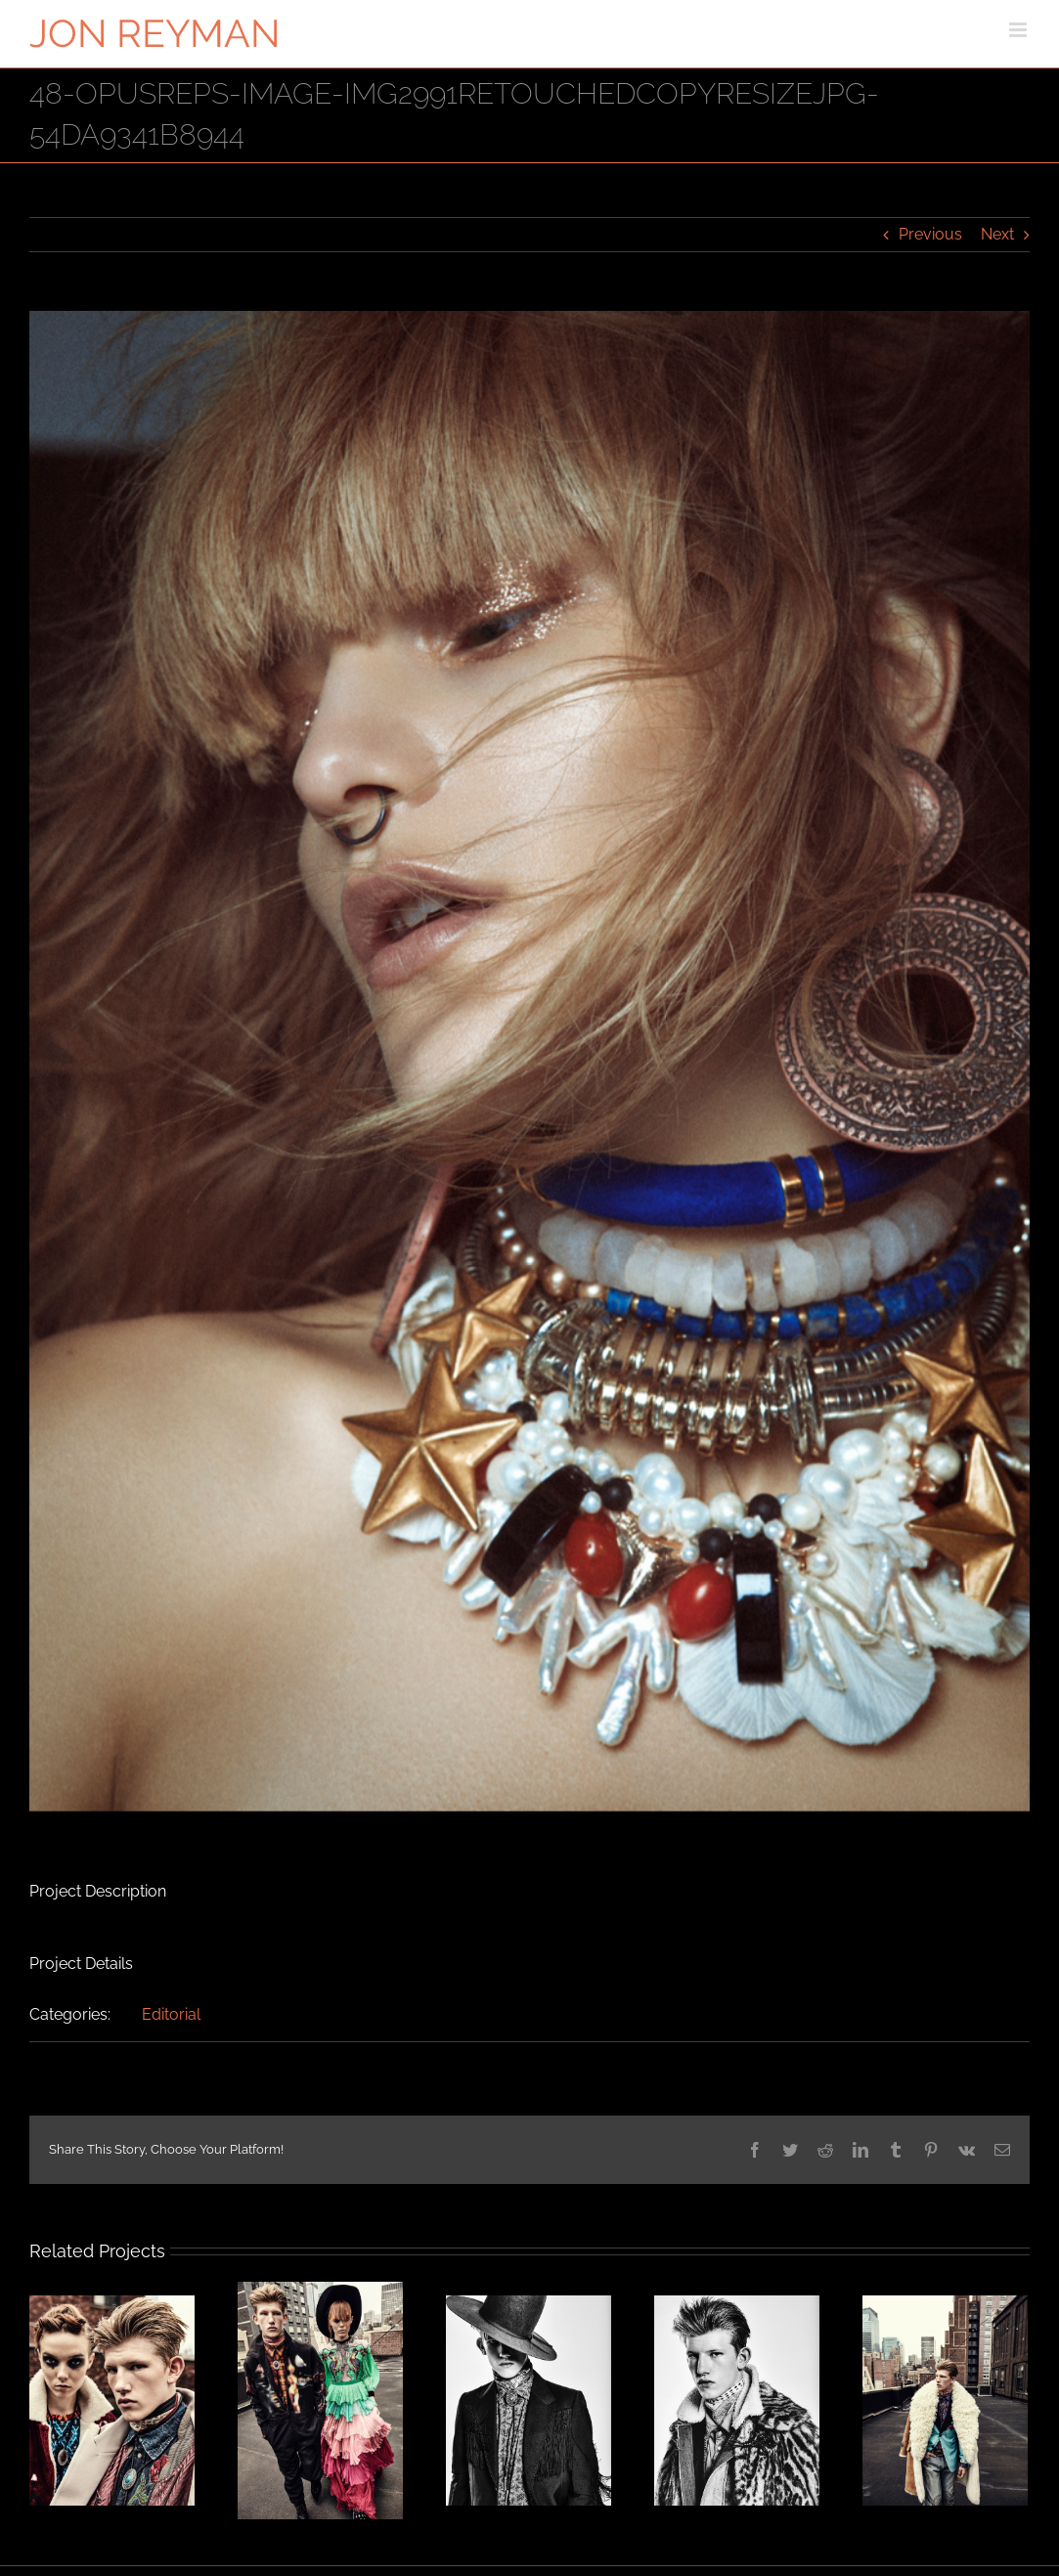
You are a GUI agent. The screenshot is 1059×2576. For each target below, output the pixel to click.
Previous (930, 234)
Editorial (171, 2014)
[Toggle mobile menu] (1019, 30)
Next (997, 234)
